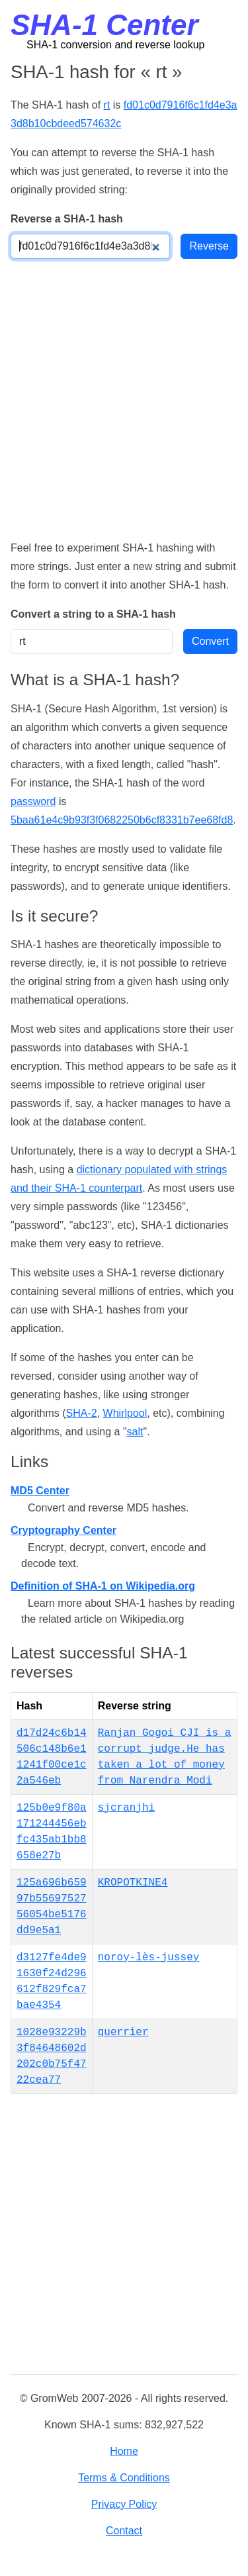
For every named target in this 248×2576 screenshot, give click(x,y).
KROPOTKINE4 (133, 1883)
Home (124, 2451)
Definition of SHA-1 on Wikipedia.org (103, 1586)
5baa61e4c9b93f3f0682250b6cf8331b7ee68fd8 (122, 820)
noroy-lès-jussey (149, 1958)
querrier (123, 2032)
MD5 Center (40, 1490)
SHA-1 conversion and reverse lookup (115, 44)
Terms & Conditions (124, 2477)
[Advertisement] (124, 399)
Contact (124, 2530)
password (33, 801)
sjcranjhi (126, 1808)
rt (107, 105)
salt (135, 1431)
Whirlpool (125, 1413)
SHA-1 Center (104, 25)
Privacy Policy (124, 2504)
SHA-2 (81, 1413)
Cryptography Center (63, 1530)
